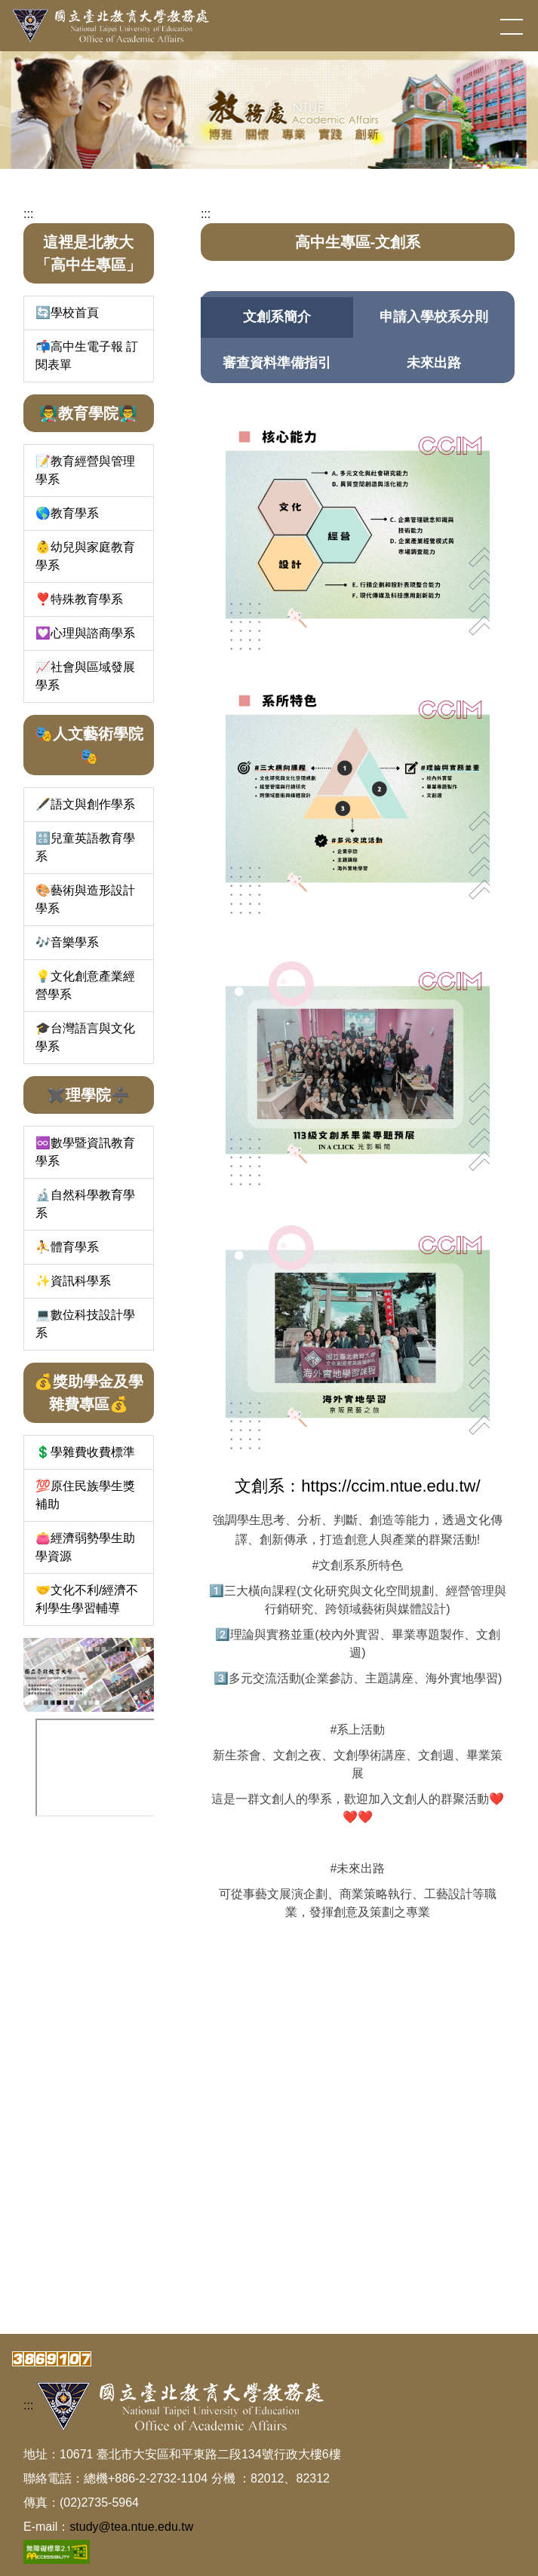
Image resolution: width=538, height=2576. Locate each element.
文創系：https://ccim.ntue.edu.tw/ (357, 1486)
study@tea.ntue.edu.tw (131, 2526)
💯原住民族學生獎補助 (85, 1495)
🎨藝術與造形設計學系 (85, 899)
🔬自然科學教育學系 (85, 1203)
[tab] (277, 317)
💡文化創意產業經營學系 (85, 985)
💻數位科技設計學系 (85, 1323)
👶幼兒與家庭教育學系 (85, 556)
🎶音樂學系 (67, 942)
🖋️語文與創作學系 (85, 804)
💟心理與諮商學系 (85, 633)
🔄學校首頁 (67, 312)
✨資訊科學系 (73, 1280)
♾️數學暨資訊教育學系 (85, 1151)
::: (28, 213)
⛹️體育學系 (67, 1246)
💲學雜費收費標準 (85, 1452)
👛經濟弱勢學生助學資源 (85, 1547)
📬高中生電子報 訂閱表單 (86, 355)
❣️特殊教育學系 (79, 599)
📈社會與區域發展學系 (85, 676)
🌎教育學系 (67, 513)
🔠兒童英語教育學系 (85, 847)
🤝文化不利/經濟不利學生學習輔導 (86, 1599)
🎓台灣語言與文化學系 (85, 1037)
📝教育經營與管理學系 (85, 470)
